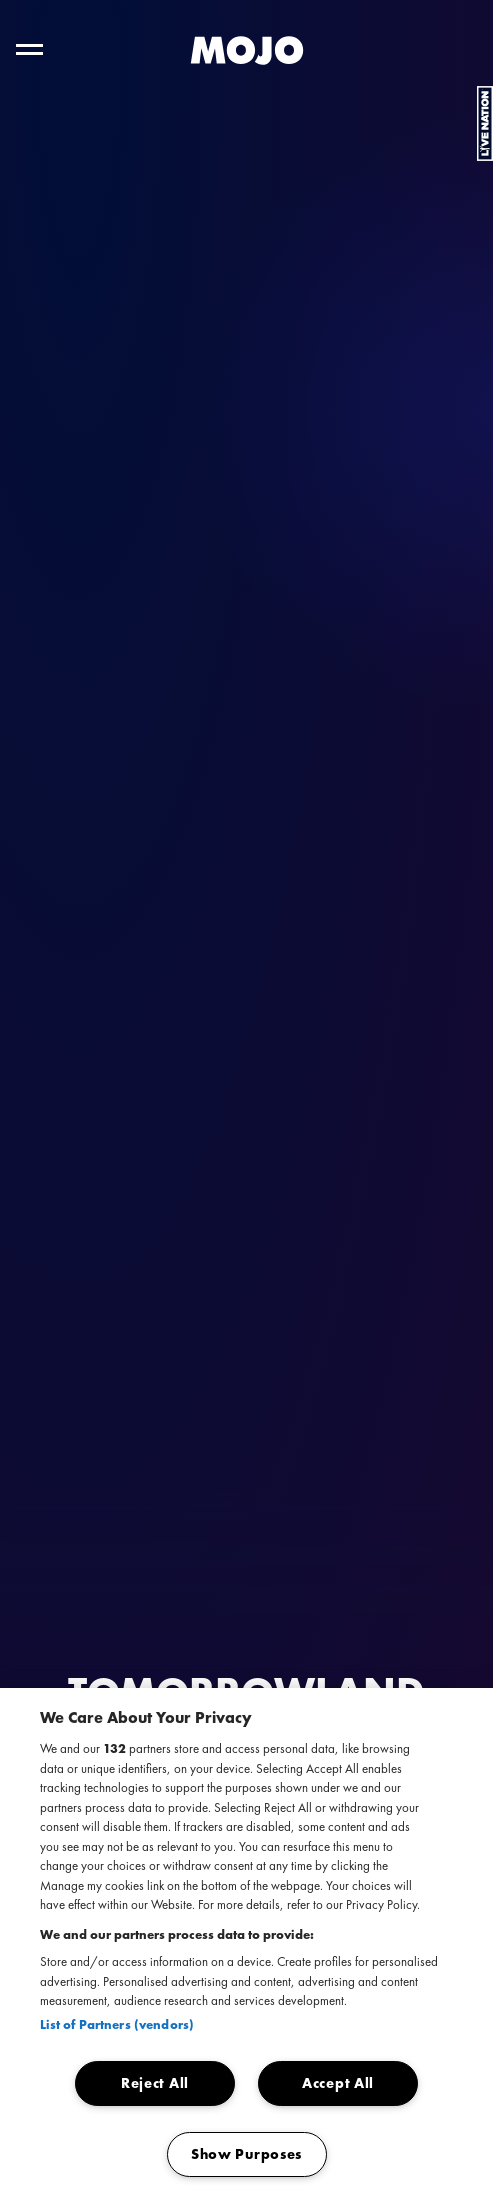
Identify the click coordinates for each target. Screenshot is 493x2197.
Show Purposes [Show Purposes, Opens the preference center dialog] (246, 2154)
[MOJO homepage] (247, 50)
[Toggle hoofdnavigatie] (29, 49)
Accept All (338, 2083)
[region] (246, 1942)
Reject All (155, 2083)
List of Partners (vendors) (117, 2024)
